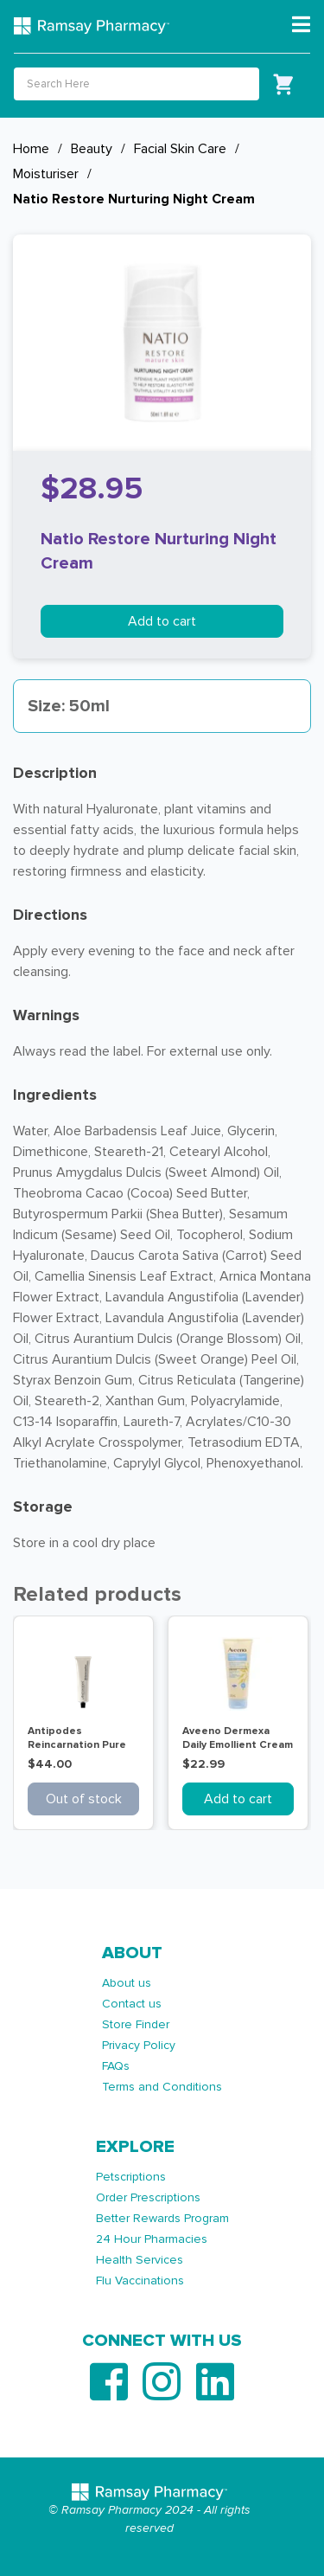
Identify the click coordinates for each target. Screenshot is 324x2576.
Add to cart (162, 621)
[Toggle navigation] (301, 25)
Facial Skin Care (180, 148)
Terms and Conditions (162, 2086)
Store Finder (135, 2024)
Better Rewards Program (162, 2218)
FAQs (116, 2066)
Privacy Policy (138, 2045)
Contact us (132, 2003)
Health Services (139, 2259)
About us (126, 1982)
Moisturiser (46, 174)
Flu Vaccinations (140, 2280)
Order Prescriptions (148, 2197)
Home (31, 148)
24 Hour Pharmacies (151, 2239)
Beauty (91, 148)
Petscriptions (131, 2176)
